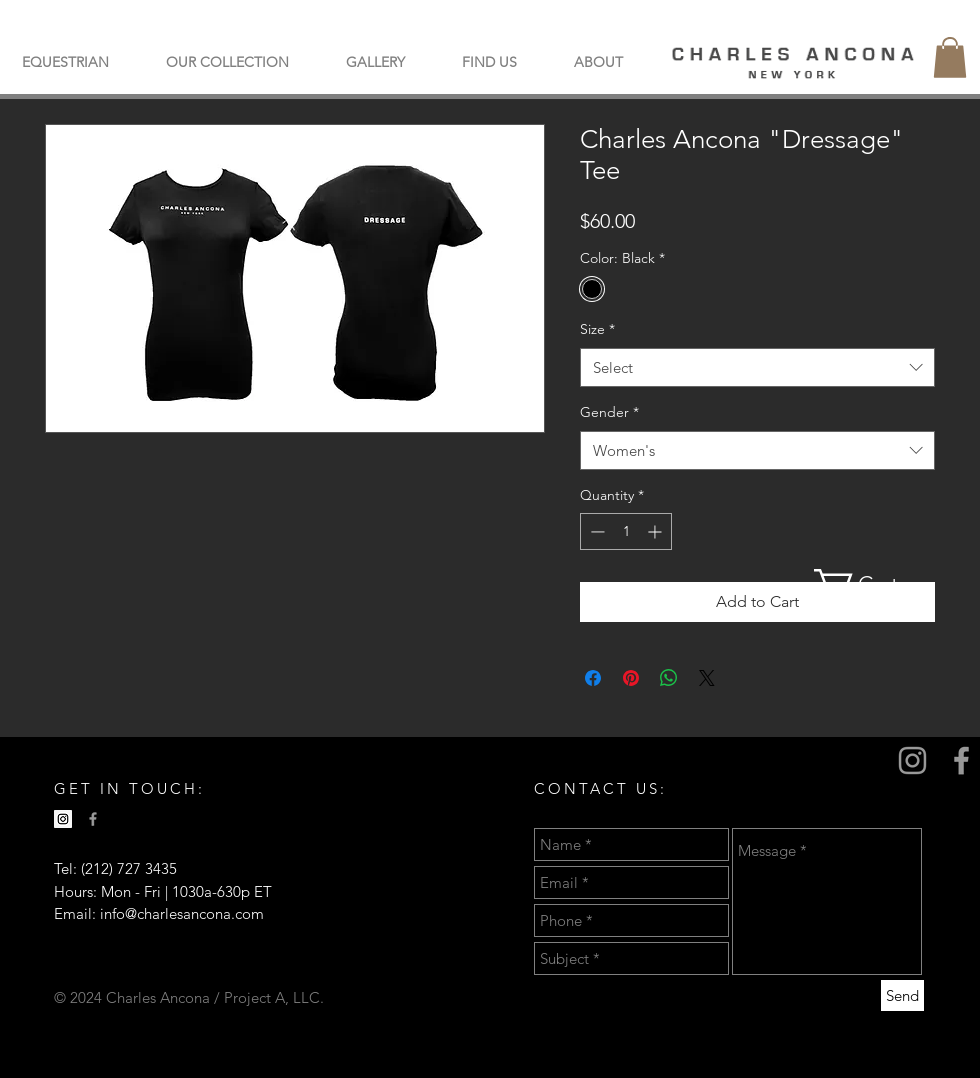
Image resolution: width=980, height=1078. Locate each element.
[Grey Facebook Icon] (961, 760)
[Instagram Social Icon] (63, 819)
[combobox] (757, 367)
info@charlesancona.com (182, 913)
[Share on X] (707, 678)
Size (597, 329)
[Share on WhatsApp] (669, 678)
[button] (227, 62)
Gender (609, 412)
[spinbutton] (626, 531)
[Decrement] (595, 531)
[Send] (902, 995)
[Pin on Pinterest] (631, 678)
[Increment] (656, 531)
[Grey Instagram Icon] (912, 760)
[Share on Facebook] (593, 678)
